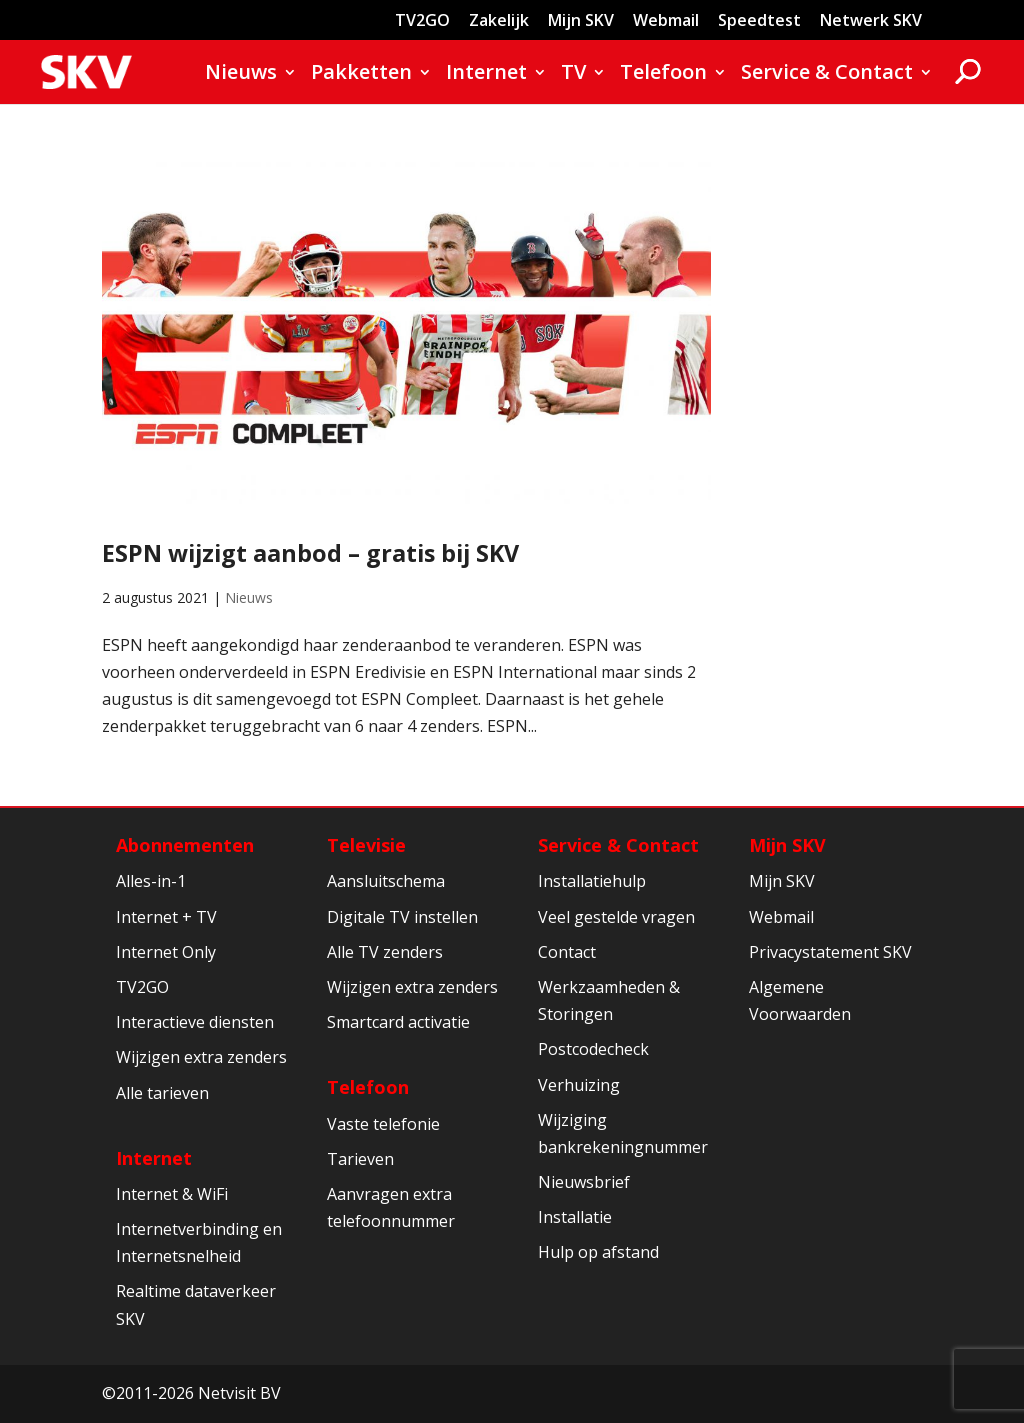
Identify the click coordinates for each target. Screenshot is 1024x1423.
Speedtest (759, 21)
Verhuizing (579, 1085)
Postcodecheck (593, 1049)
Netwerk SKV (871, 21)
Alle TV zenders (385, 952)
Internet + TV (166, 917)
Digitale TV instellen (402, 917)
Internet (486, 75)
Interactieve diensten (195, 1022)
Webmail (666, 21)
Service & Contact (827, 75)
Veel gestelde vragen (616, 917)
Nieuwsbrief (584, 1182)
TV (573, 75)
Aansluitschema (386, 881)
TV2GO (422, 21)
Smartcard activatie (398, 1022)
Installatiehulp (592, 881)
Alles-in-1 (151, 881)
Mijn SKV (581, 21)
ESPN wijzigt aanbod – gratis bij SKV (310, 553)
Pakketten (361, 75)
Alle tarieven (162, 1093)
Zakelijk (499, 21)
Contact (567, 952)
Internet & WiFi (172, 1194)
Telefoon (663, 75)
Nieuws (241, 75)
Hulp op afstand (598, 1252)
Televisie (366, 845)
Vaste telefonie (383, 1124)
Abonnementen (185, 845)
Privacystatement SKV (830, 952)
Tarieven (360, 1159)
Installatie (575, 1217)
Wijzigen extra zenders (201, 1057)
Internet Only (166, 952)
